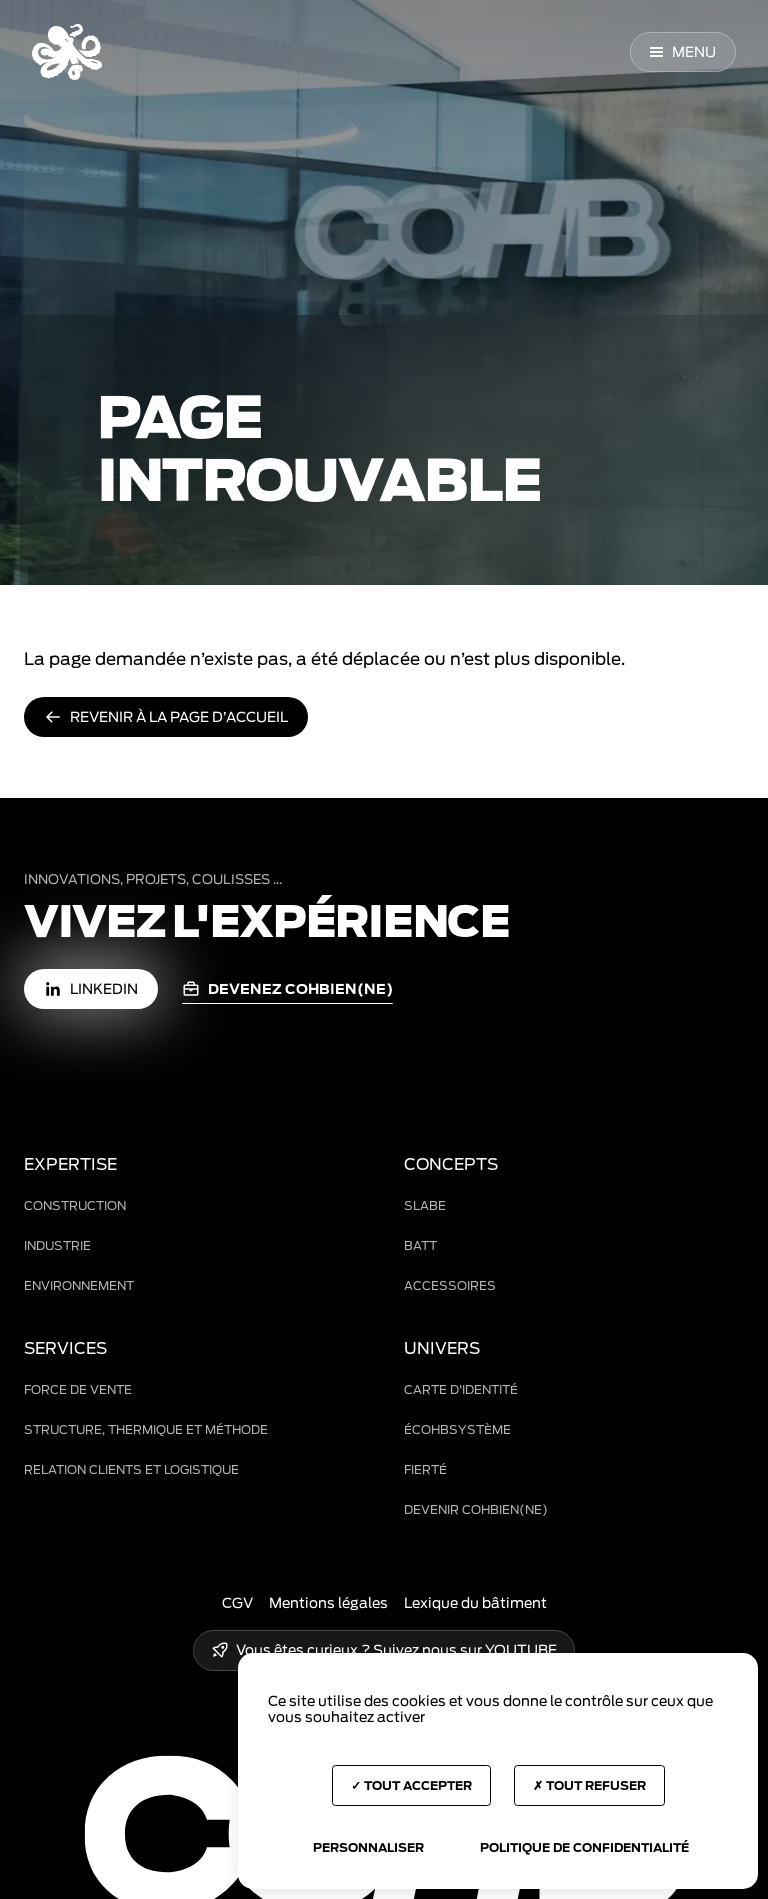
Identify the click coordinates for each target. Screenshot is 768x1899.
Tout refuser (589, 1785)
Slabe (425, 1205)
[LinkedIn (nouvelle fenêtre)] (91, 989)
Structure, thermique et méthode (146, 1429)
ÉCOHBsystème (457, 1429)
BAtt (420, 1245)
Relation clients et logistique (131, 1469)
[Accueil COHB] (67, 52)
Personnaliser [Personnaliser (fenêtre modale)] (368, 1847)
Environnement (79, 1285)
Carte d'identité (461, 1389)
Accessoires (450, 1285)
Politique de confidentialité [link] (584, 1847)
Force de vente (78, 1389)
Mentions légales (328, 1603)
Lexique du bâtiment (475, 1603)
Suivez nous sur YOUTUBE (465, 1650)
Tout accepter (411, 1785)
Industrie (57, 1245)
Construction (75, 1205)
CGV (237, 1603)
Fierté (425, 1469)
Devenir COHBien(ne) (476, 1509)
